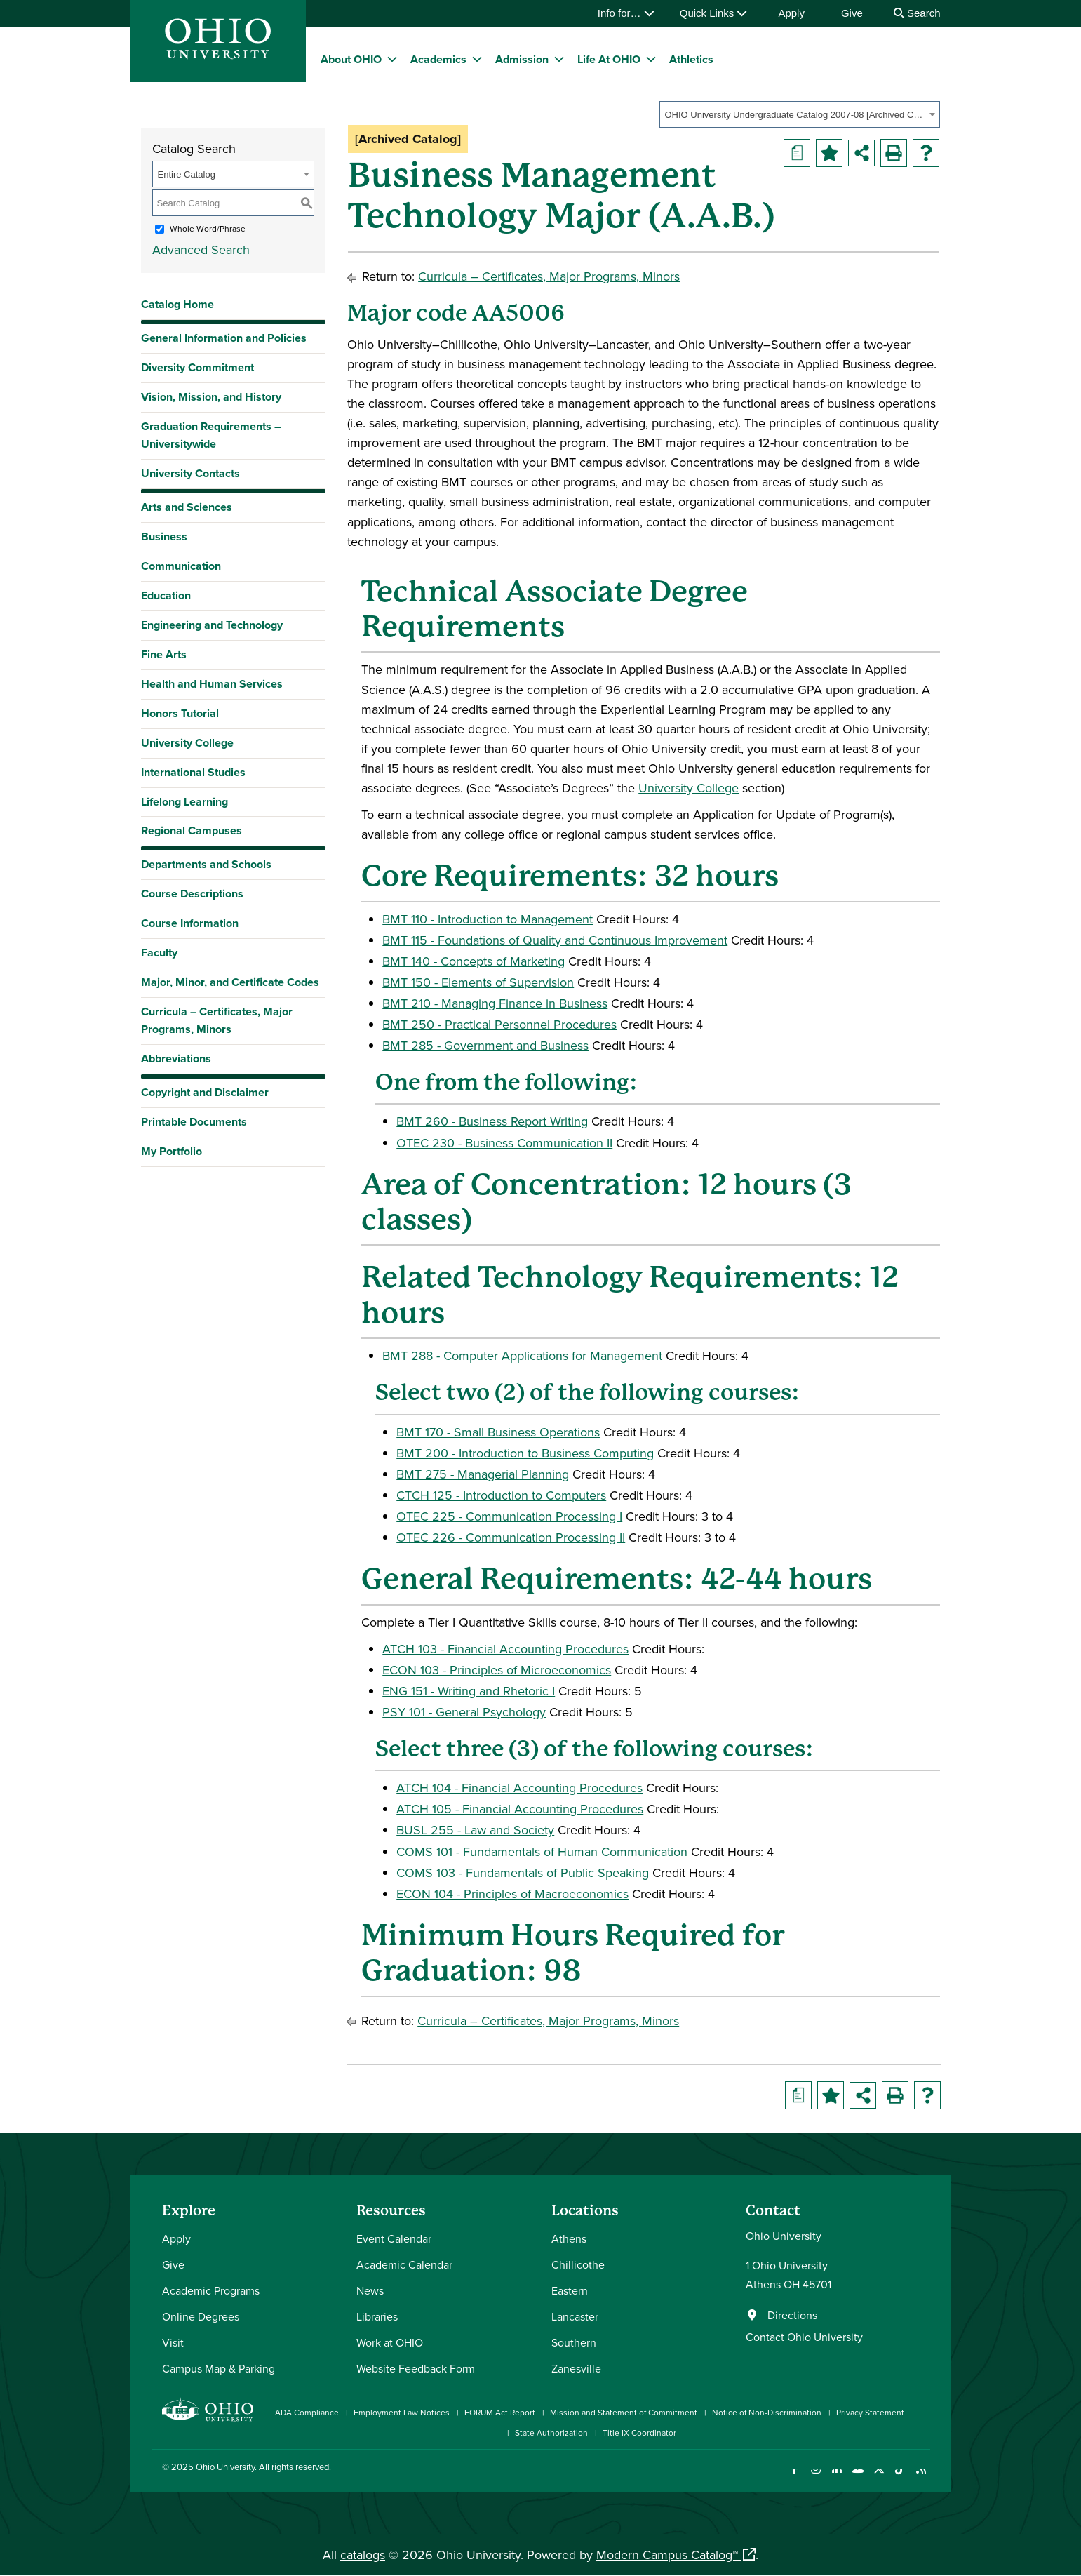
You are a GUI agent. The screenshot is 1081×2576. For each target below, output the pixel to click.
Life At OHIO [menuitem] (608, 59)
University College (187, 743)
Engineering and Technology (212, 625)
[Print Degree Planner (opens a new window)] (797, 153)
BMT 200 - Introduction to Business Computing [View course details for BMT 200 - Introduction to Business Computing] (525, 1453)
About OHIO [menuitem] (351, 59)
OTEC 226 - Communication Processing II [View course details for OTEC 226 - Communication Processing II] (510, 1537)
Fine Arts (164, 654)
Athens (568, 2238)
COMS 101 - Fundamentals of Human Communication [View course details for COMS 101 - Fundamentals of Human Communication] (541, 1851)
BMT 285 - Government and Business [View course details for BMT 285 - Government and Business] (485, 1045)
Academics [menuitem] (438, 59)
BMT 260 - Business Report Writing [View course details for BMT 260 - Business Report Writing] (492, 1121)
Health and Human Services (212, 684)
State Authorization (551, 2432)
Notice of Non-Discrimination (766, 2412)
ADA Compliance (307, 2412)
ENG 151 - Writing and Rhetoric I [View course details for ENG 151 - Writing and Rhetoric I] (468, 1691)
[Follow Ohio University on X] (879, 2477)
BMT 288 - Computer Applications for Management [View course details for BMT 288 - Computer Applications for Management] (522, 1355)
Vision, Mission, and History (211, 397)
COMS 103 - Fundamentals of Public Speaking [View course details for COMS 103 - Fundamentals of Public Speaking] (522, 1872)
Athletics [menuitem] (691, 59)
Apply (791, 13)
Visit (173, 2342)
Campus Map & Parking (218, 2368)
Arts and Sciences (186, 507)
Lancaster (574, 2316)
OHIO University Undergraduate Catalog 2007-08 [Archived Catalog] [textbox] (795, 114)
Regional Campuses (191, 830)
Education (166, 595)
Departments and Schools (206, 864)
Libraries (377, 2316)
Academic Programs (211, 2290)
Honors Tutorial (180, 713)
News (370, 2290)
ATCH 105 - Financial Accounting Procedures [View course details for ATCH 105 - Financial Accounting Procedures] (519, 1808)
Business (164, 536)
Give (852, 13)
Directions (792, 2315)
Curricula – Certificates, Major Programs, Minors (217, 1020)
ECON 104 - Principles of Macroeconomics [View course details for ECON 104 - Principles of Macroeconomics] (512, 1893)
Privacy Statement (870, 2412)
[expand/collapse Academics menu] (477, 59)
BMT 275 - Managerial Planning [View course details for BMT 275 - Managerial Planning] (482, 1474)
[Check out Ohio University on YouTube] (858, 2477)
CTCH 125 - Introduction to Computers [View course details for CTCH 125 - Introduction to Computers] (501, 1495)
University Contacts (190, 473)
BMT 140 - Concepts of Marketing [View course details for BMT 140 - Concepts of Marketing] (473, 961)
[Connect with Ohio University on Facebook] (795, 2477)
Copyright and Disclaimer (205, 1092)
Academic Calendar (404, 2264)
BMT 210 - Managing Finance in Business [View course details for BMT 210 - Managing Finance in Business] (494, 1003)
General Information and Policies (224, 338)
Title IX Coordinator (639, 2432)
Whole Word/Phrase (208, 228)
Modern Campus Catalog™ (667, 2554)
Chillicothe (578, 2264)
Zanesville (576, 2368)
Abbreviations (176, 1058)
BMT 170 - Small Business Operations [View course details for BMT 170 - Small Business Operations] (498, 1432)
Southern (573, 2342)
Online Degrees (200, 2316)
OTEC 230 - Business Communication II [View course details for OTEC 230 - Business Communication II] (504, 1143)
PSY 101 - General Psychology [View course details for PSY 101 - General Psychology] (464, 1712)
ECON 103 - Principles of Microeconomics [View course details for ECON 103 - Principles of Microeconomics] (496, 1670)
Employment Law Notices (402, 2412)
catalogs (362, 2554)
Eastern (569, 2290)
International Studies (193, 772)
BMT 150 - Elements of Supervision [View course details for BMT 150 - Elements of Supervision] (478, 982)
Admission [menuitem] (522, 59)
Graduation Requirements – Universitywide (211, 435)
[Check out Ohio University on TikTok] (900, 2477)
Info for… (626, 13)
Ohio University (225, 2466)
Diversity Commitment (197, 367)
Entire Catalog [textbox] (186, 174)
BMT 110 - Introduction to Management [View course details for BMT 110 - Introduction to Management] (487, 919)
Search (917, 13)
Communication (181, 566)
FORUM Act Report (499, 2412)
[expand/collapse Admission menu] (559, 59)
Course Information (190, 923)
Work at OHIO (389, 2342)
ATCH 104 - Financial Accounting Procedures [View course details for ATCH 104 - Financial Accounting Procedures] (519, 1787)
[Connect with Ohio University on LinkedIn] (837, 2477)
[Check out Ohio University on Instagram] (816, 2477)
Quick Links (714, 13)
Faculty (159, 953)
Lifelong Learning (184, 802)
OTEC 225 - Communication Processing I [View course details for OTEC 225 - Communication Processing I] (509, 1516)
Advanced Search (201, 249)
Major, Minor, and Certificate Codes (230, 982)
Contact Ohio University (804, 2336)
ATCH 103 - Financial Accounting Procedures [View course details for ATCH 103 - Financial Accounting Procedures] (505, 1648)
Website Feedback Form (415, 2368)
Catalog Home (177, 304)
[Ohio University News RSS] (921, 2477)
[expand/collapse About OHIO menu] (392, 59)
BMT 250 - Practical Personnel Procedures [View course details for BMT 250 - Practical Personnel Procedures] (499, 1024)
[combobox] (799, 114)
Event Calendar (393, 2238)
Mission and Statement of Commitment (623, 2412)
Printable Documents (194, 1122)
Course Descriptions (192, 894)
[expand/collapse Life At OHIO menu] (651, 59)
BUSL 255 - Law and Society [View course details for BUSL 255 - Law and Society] (475, 1829)
